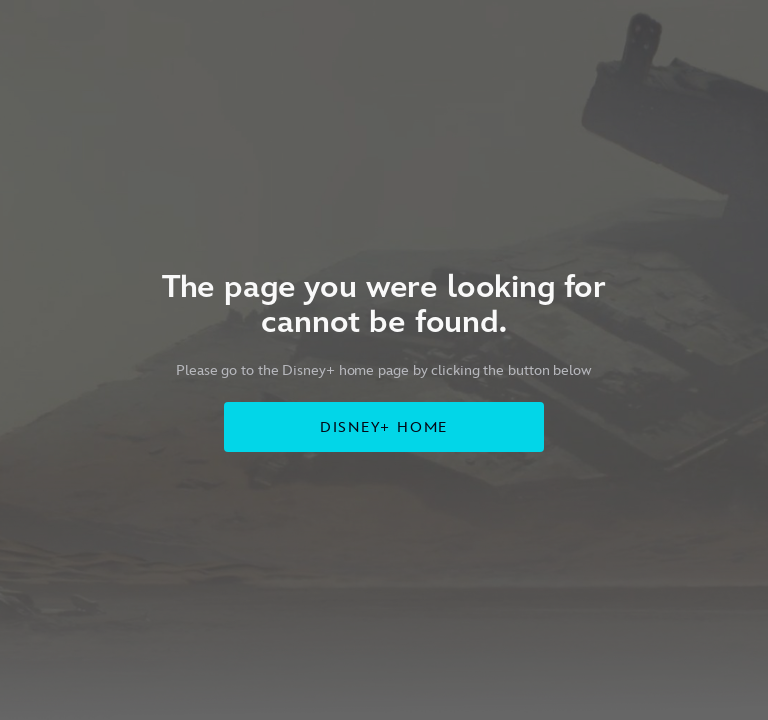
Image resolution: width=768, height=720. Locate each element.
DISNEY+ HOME (384, 427)
